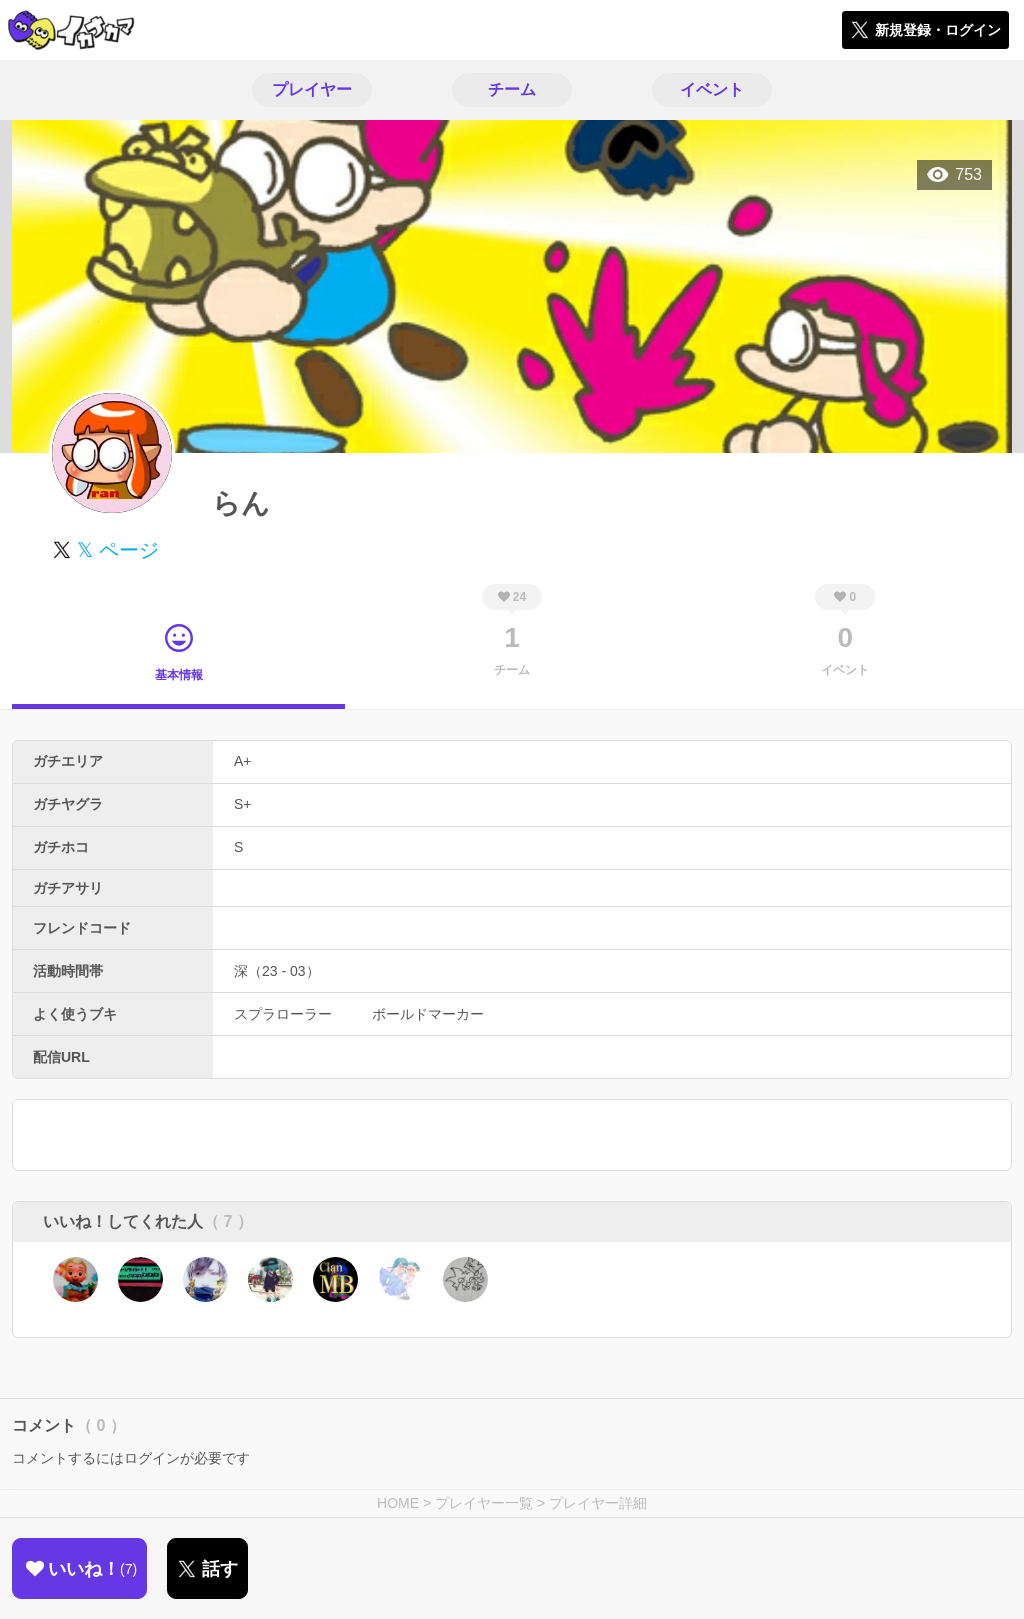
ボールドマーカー (428, 1014)
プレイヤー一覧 (484, 1503)
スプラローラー (283, 1014)
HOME (398, 1503)
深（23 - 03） (277, 971)
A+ (243, 761)
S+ (243, 804)
